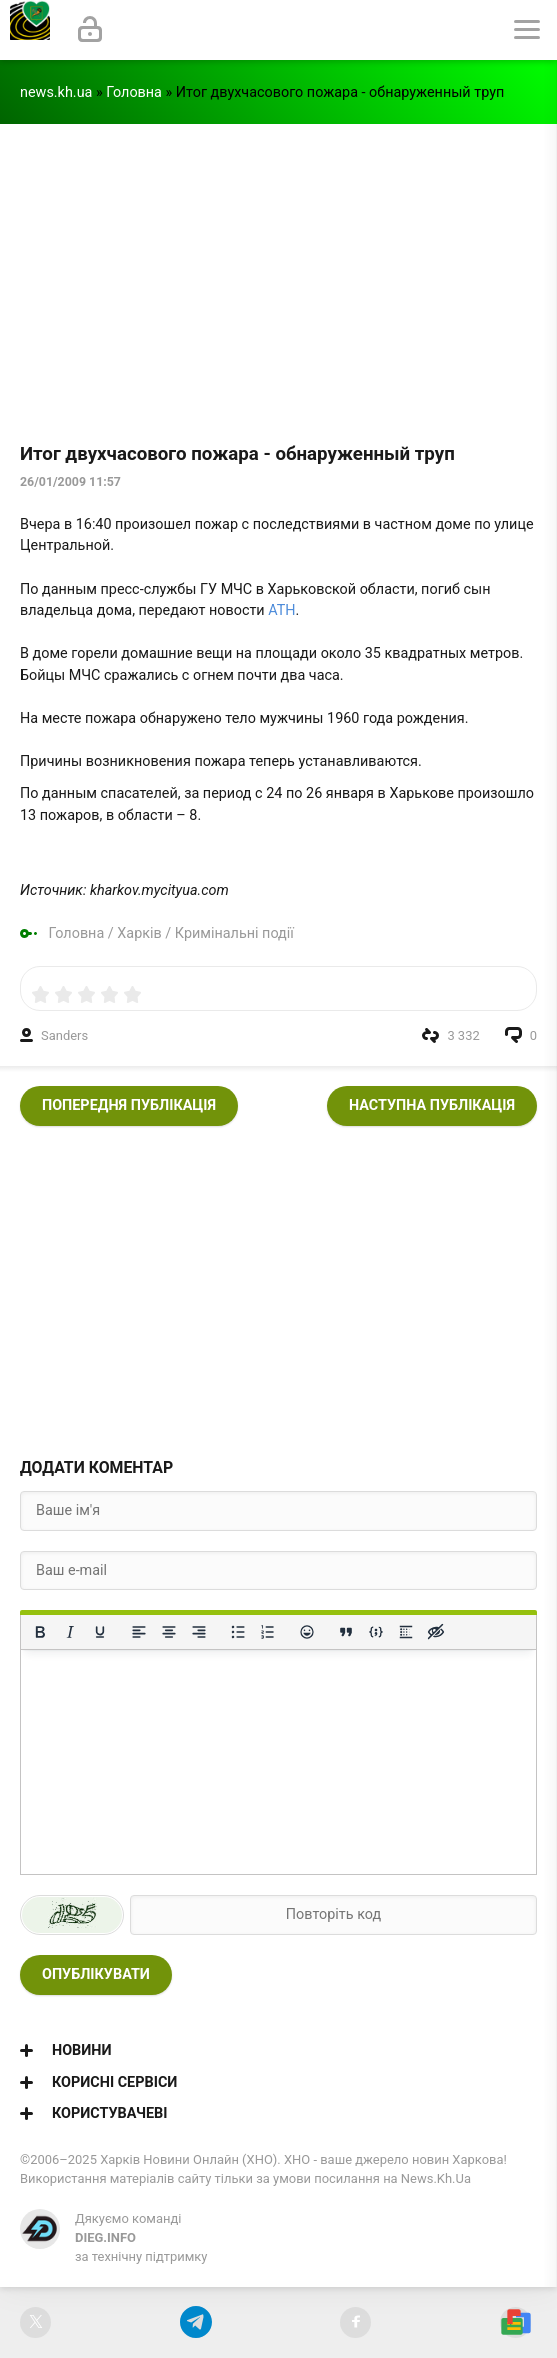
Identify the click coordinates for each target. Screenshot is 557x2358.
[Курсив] (70, 1632)
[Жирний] (40, 1632)
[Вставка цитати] (346, 1632)
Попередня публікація (129, 1105)
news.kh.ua (56, 92)
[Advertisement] (278, 274)
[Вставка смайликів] (307, 1632)
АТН (281, 610)
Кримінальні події (234, 933)
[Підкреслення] (100, 1632)
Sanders (64, 1035)
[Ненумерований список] (238, 1632)
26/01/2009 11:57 (70, 482)
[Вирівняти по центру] (169, 1632)
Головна (134, 92)
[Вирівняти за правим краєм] (199, 1632)
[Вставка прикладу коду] (376, 1632)
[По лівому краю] (139, 1632)
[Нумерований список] (268, 1632)
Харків (139, 933)
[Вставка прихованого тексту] (436, 1632)
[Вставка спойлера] (406, 1632)
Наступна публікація (432, 1105)
